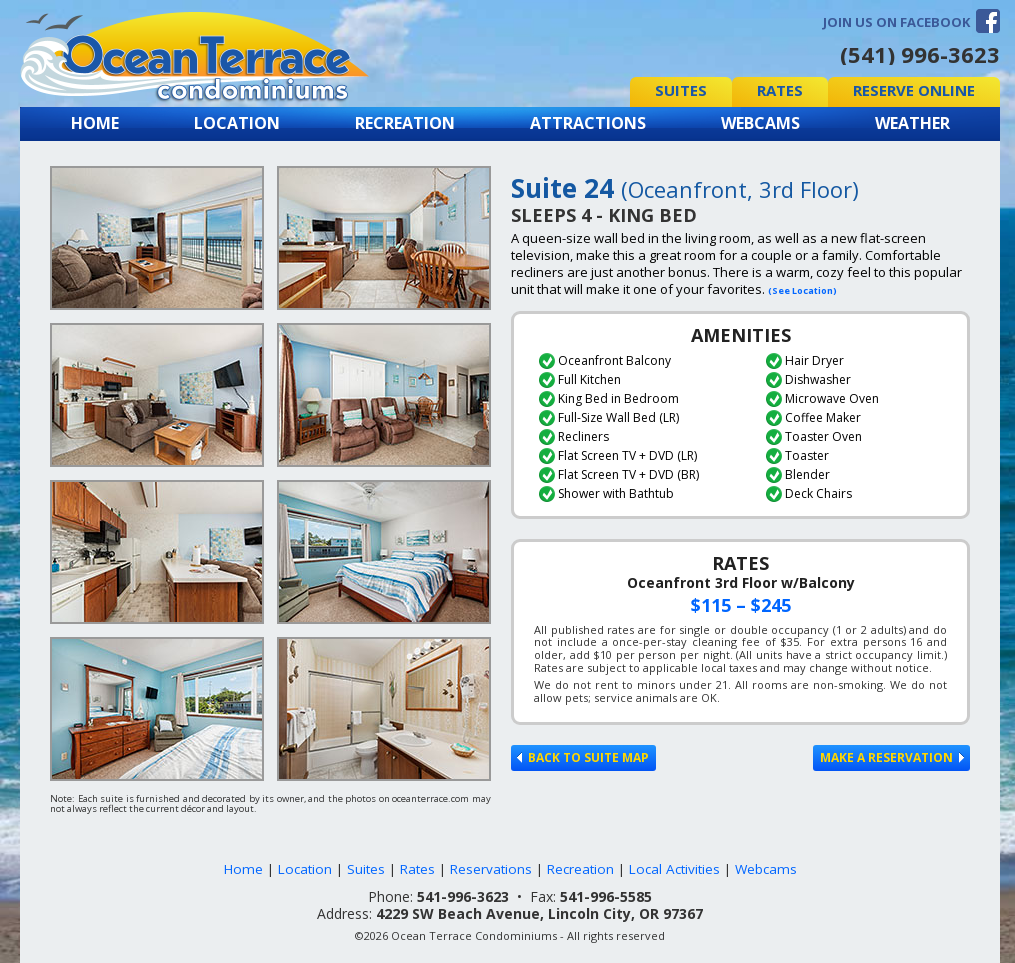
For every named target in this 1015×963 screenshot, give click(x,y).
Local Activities (674, 869)
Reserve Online (914, 90)
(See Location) (802, 290)
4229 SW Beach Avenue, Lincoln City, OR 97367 (539, 913)
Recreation (405, 123)
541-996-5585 (606, 896)
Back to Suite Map (583, 757)
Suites (681, 90)
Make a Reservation (892, 757)
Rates (780, 90)
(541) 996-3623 (920, 54)
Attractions (588, 123)
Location (237, 123)
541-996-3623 (463, 896)
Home (95, 123)
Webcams (760, 123)
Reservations (491, 869)
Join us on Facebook (896, 22)
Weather (912, 123)
